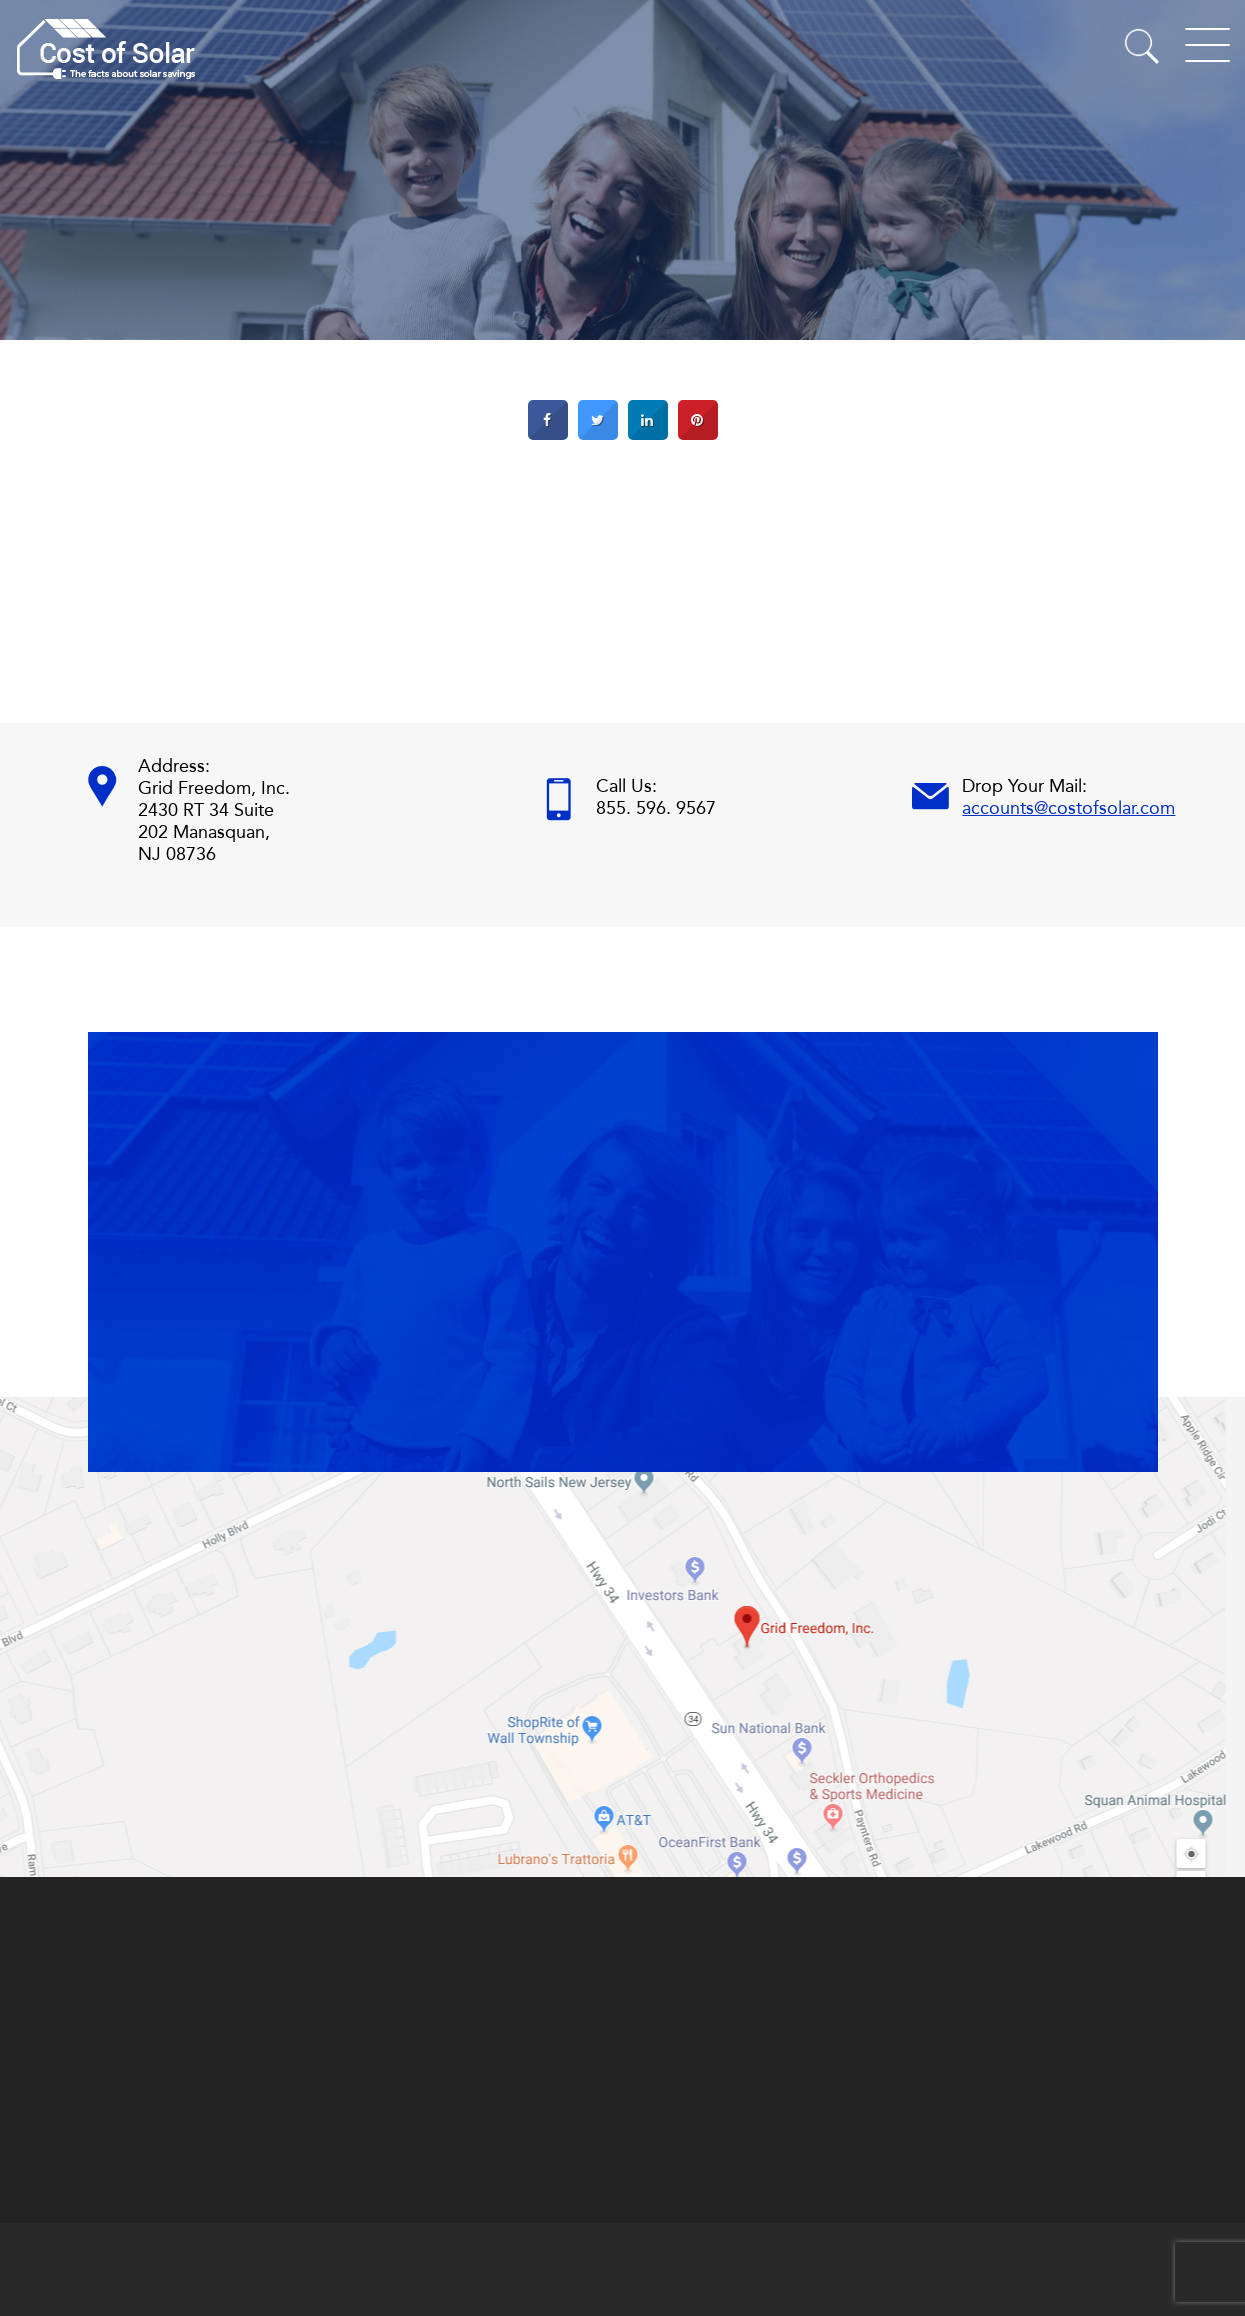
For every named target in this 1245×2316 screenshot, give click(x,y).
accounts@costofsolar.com (1068, 808)
